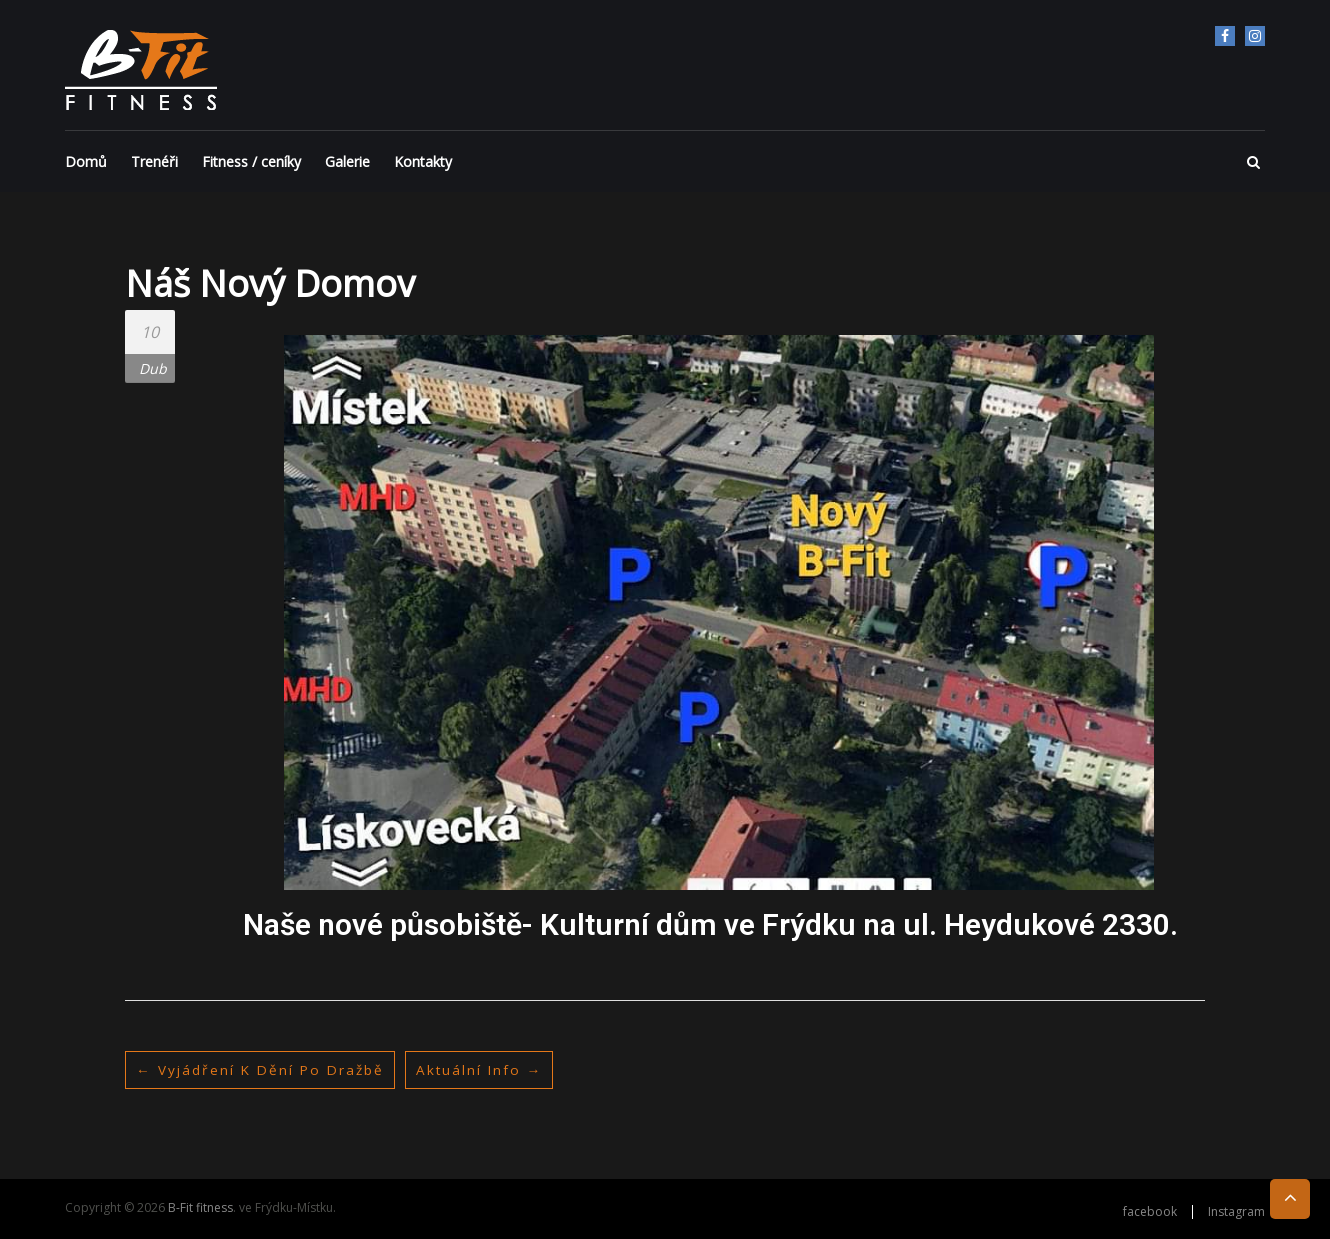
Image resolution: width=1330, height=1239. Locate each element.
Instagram (1255, 36)
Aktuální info (486, 1069)
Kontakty (423, 161)
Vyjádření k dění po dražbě (263, 1069)
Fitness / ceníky (251, 161)
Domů (86, 161)
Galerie (347, 161)
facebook (1225, 36)
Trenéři (154, 161)
